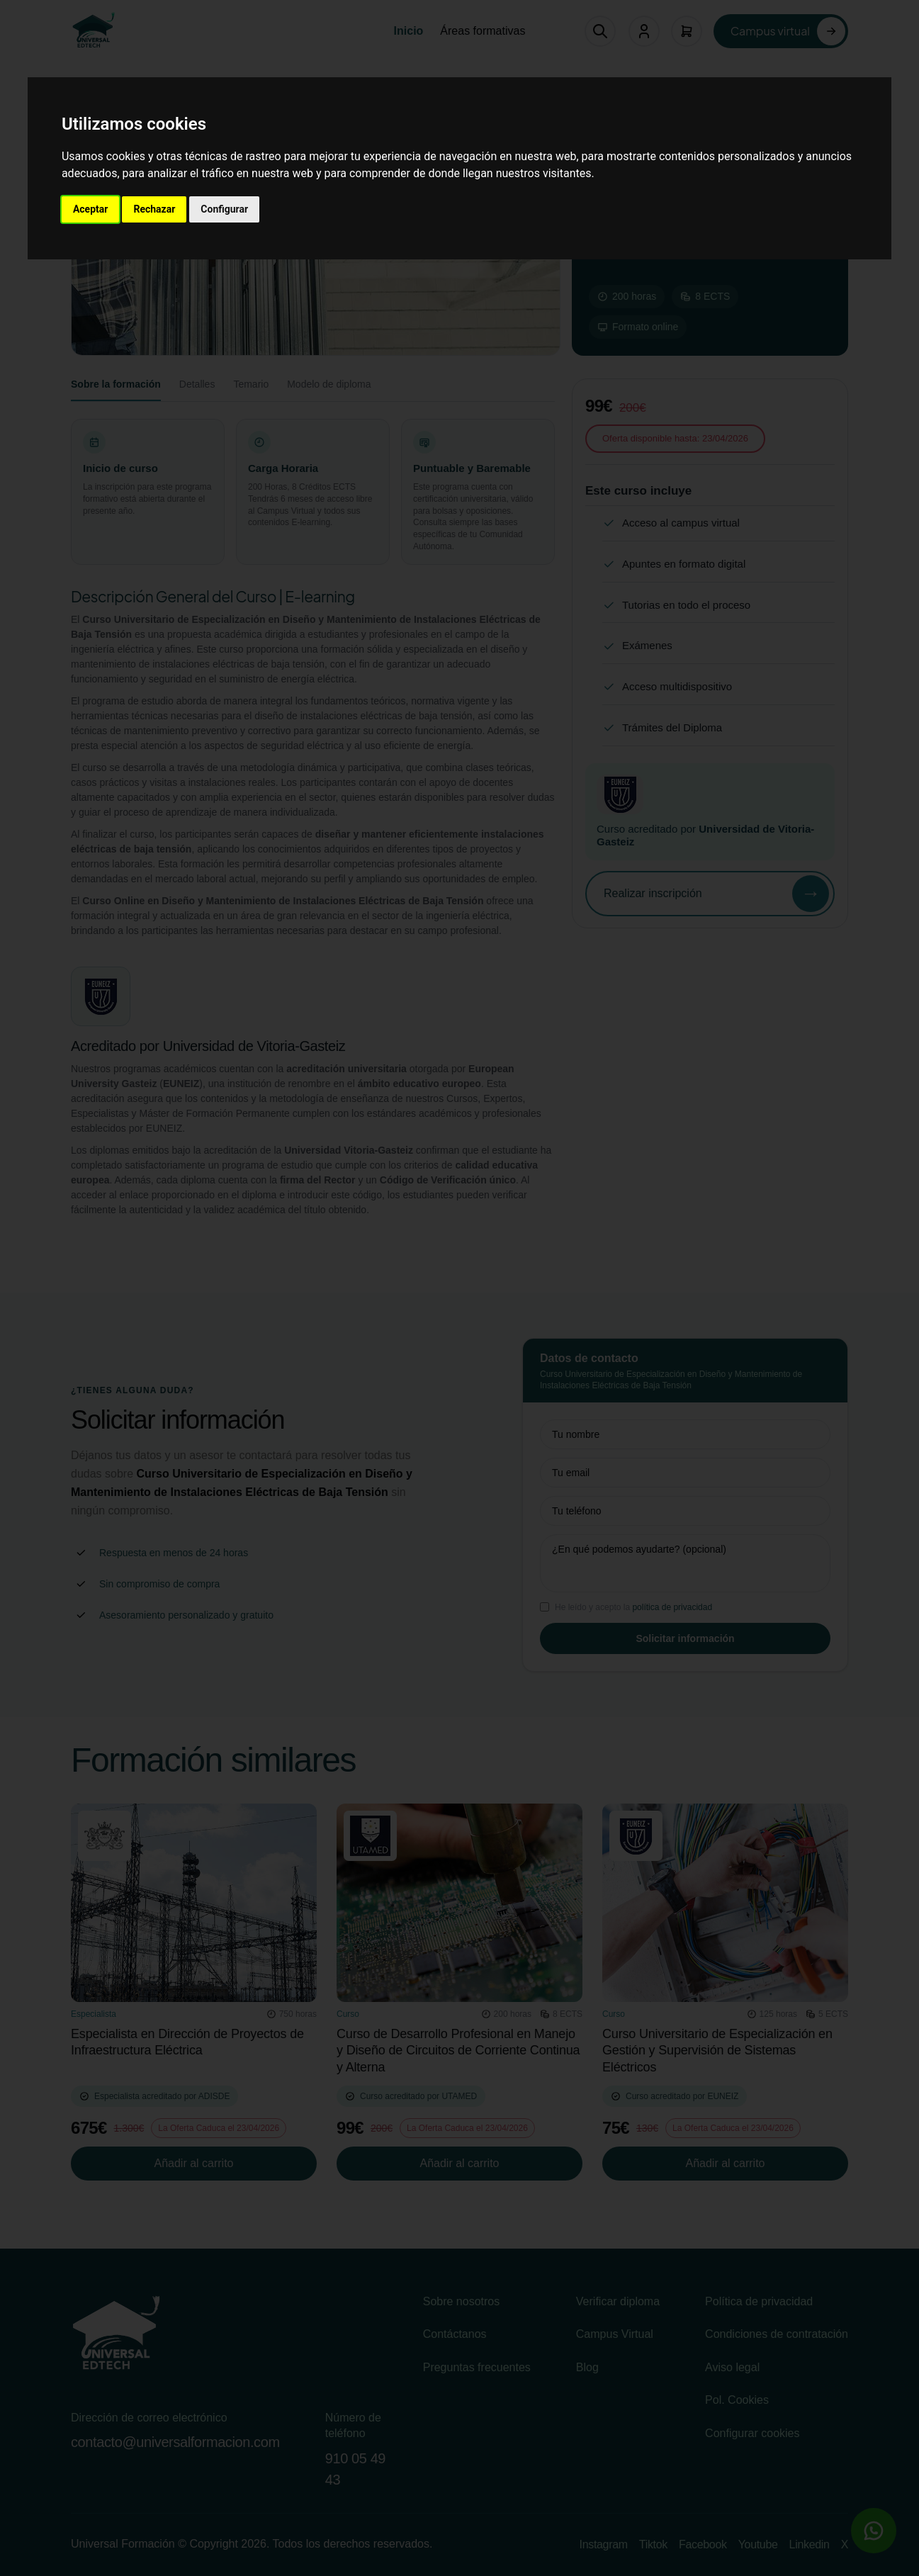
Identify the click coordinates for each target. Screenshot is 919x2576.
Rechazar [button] (154, 209)
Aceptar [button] (90, 209)
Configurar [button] (224, 209)
